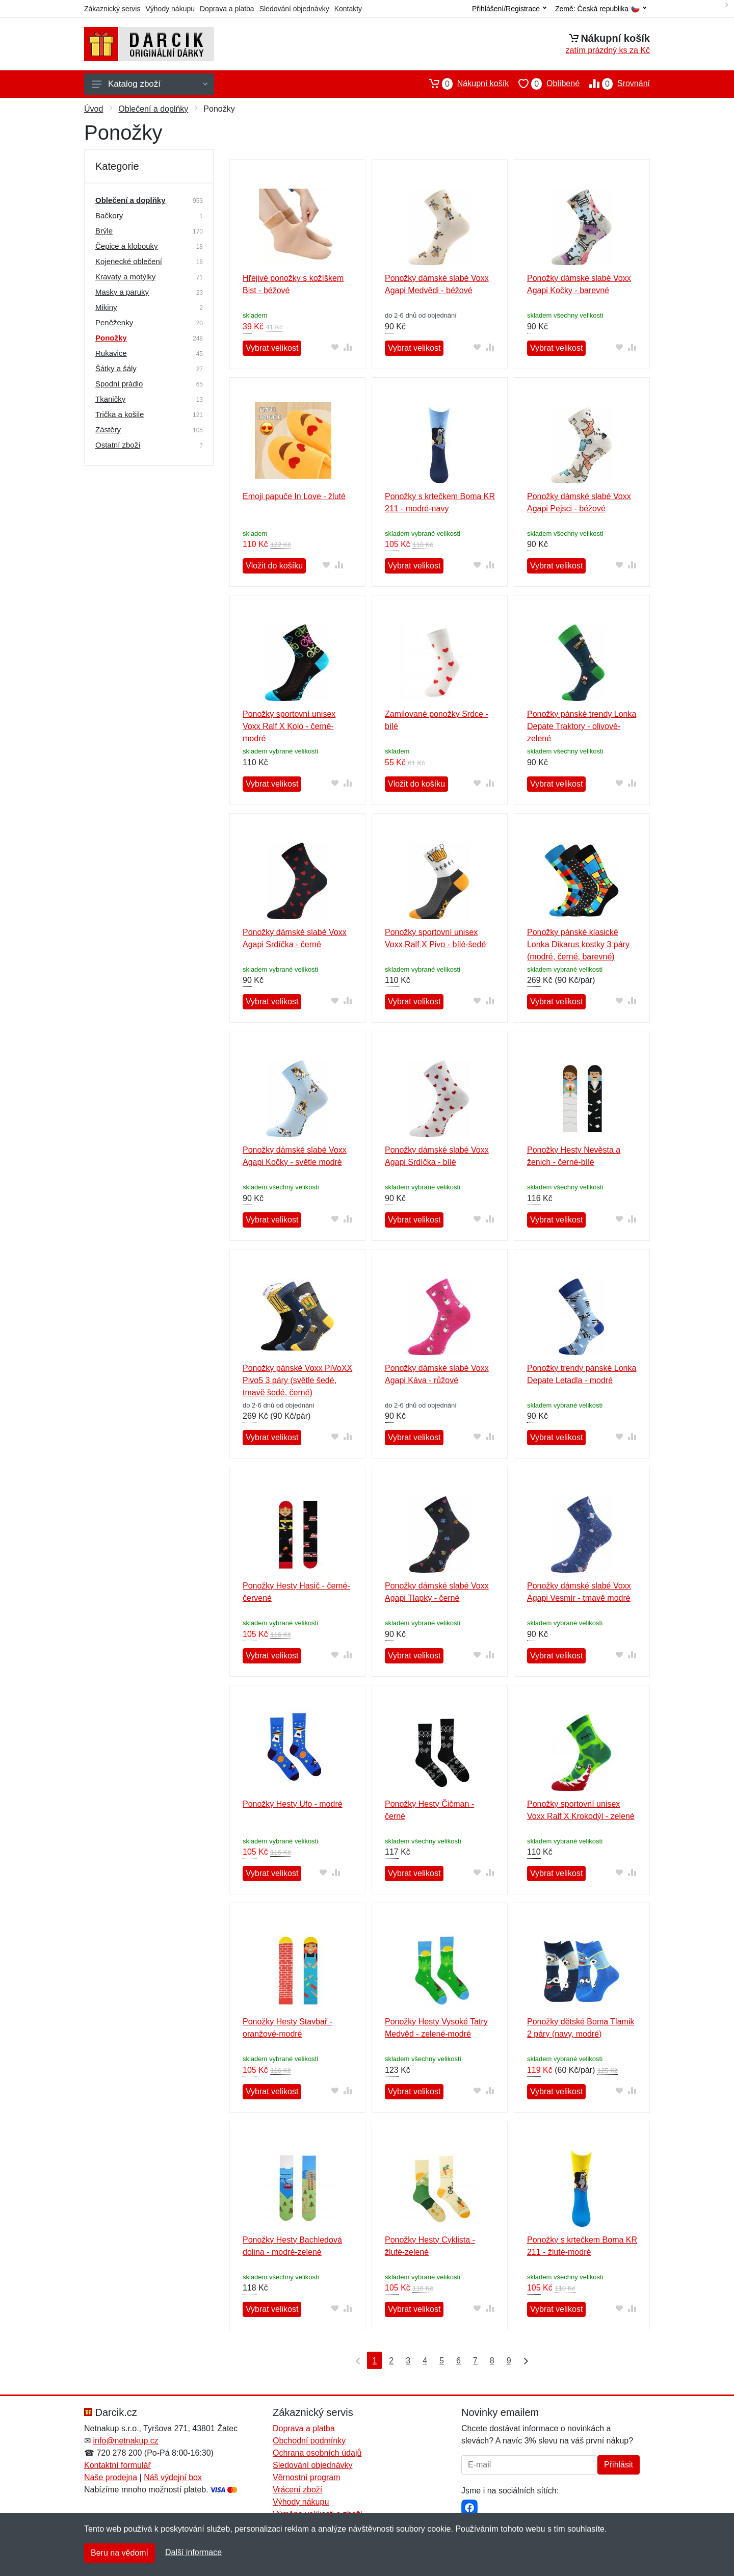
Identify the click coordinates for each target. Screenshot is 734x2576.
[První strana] (356, 2360)
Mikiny (106, 307)
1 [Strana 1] (374, 2360)
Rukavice (111, 353)
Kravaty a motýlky (125, 276)
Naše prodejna (110, 2477)
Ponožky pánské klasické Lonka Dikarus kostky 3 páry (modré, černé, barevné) (578, 944)
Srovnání (615, 83)
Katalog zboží (149, 84)
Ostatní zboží (117, 444)
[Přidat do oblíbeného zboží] (335, 347)
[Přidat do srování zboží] (348, 347)
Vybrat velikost (272, 348)
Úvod (93, 109)
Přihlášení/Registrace (509, 8)
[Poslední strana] (523, 2360)
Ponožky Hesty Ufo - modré (293, 1804)
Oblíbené (544, 83)
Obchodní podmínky (309, 2440)
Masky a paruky (122, 292)
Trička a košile (119, 414)
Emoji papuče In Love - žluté (294, 496)
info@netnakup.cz (125, 2440)
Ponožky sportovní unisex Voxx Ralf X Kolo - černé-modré (289, 726)
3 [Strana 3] (408, 2360)
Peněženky (114, 322)
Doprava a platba (227, 9)
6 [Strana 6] (458, 2360)
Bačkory (109, 215)
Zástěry (108, 429)
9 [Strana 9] (509, 2360)
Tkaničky (110, 399)
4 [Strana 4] (425, 2360)
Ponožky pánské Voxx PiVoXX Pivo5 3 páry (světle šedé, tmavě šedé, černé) (297, 1380)
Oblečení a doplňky (153, 109)
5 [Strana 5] (441, 2360)
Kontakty (348, 9)
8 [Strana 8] (492, 2360)
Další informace (193, 2552)
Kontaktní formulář (117, 2465)
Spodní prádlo (119, 383)
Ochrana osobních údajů (317, 2453)
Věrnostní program (306, 2477)
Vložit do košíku (274, 565)
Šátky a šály (116, 368)
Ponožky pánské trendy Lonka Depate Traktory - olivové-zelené (581, 726)
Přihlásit (618, 2464)
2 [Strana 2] (391, 2360)
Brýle (104, 230)
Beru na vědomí (119, 2552)
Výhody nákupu (170, 9)
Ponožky (111, 337)
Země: (600, 9)
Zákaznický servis (112, 9)
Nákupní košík (464, 83)
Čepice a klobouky (126, 246)
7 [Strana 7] (475, 2360)
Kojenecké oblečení (128, 261)
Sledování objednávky (294, 9)
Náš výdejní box (173, 2477)
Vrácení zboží (297, 2489)
